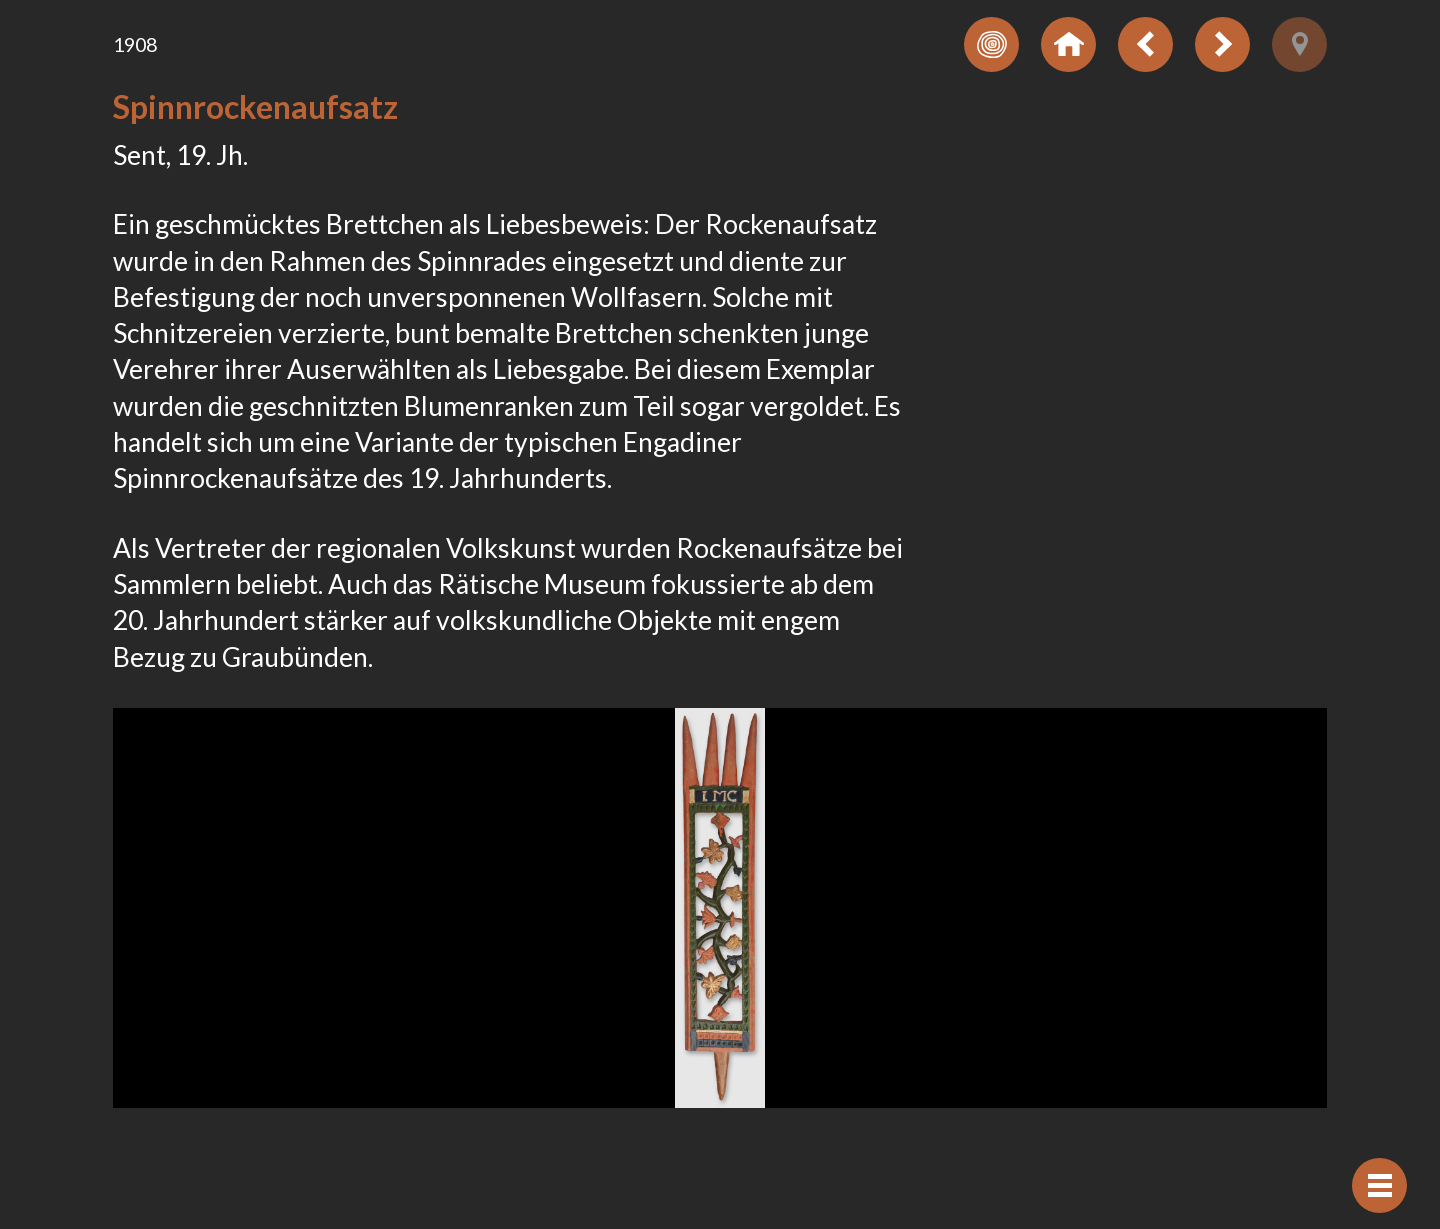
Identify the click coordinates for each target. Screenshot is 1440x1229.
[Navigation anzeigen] (1379, 1185)
